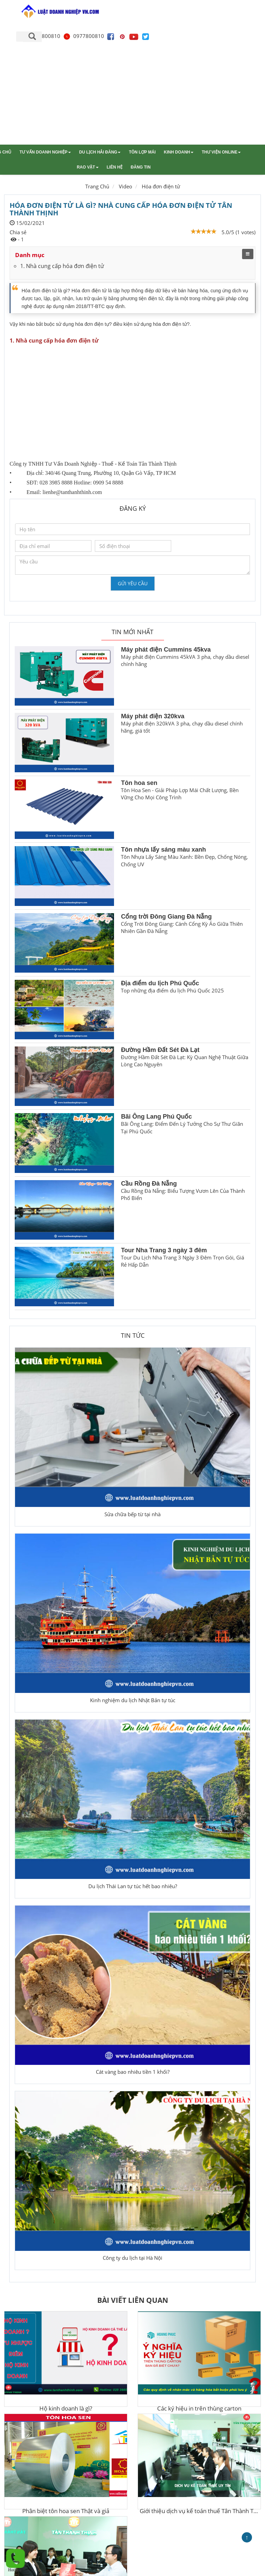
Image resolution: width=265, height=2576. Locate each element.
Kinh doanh (179, 152)
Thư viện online (221, 152)
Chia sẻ (18, 232)
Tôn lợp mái (142, 152)
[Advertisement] (132, 93)
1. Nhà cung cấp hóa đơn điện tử (62, 266)
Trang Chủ (97, 186)
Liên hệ (115, 167)
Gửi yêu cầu (133, 583)
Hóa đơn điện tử (161, 186)
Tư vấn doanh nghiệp (45, 152)
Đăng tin (141, 167)
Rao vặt (87, 167)
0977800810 (83, 35)
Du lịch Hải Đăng (100, 152)
